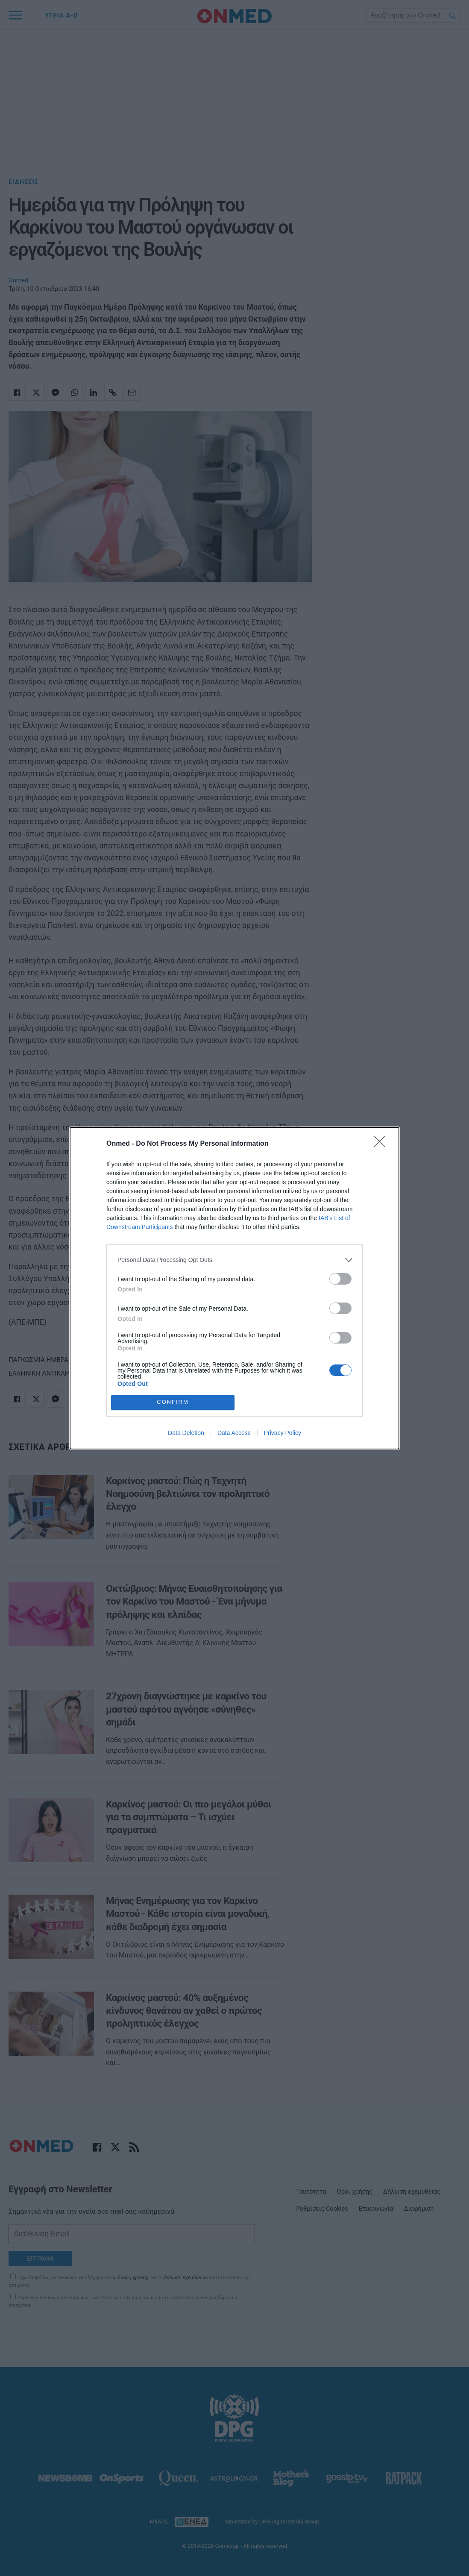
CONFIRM (173, 1402)
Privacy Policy (282, 1432)
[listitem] (234, 1260)
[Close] (382, 1144)
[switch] (340, 1279)
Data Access (234, 1432)
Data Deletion (186, 1432)
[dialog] (234, 1288)
